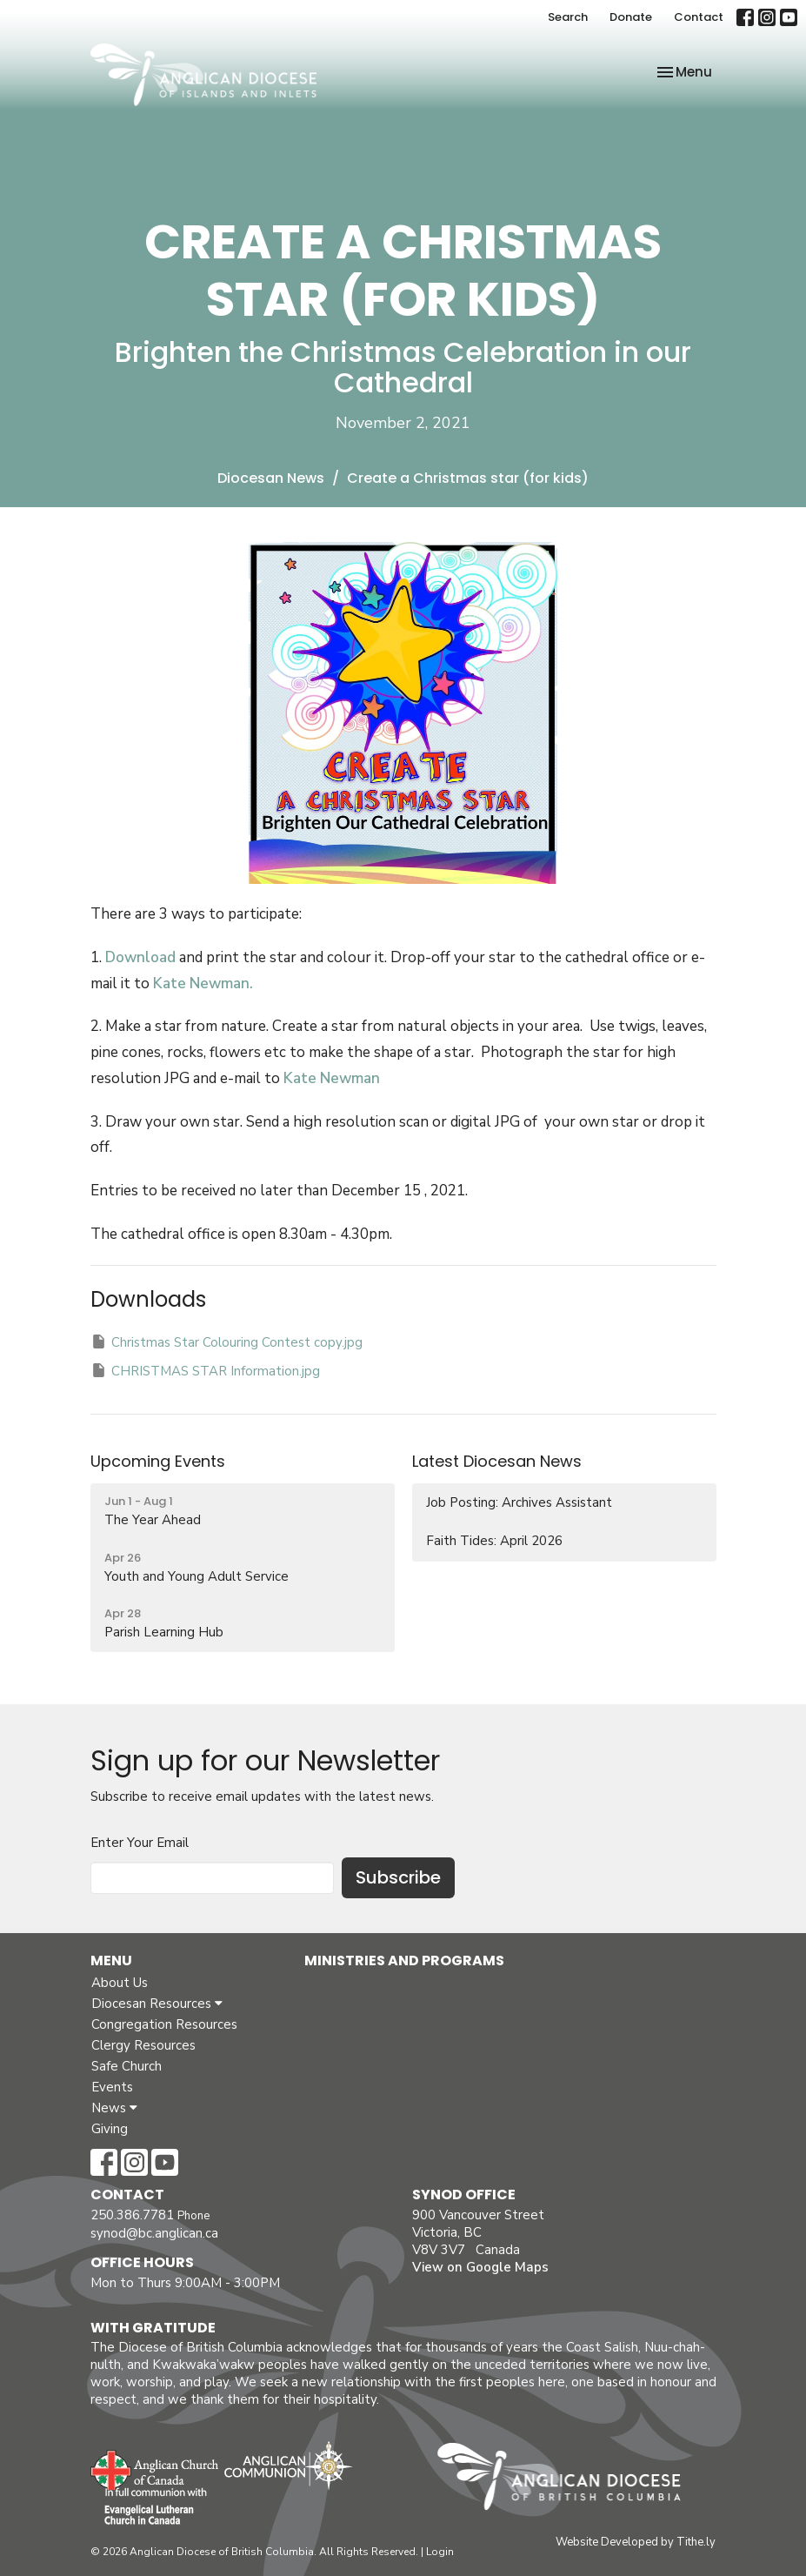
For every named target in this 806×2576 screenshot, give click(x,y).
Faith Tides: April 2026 (494, 1540)
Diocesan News (270, 478)
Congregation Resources (164, 2024)
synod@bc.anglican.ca (154, 2233)
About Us (119, 1982)
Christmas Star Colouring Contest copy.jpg (226, 1342)
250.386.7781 (132, 2215)
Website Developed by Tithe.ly (636, 2542)
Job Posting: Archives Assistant (519, 1502)
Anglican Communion (288, 2465)
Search (568, 17)
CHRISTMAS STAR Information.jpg (205, 1371)
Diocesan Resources (157, 2003)
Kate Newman (330, 1078)
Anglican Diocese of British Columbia (567, 2479)
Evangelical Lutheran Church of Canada (149, 2507)
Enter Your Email (139, 1842)
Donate (630, 17)
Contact (698, 17)
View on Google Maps (480, 2267)
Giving (109, 2129)
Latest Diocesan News (497, 1461)
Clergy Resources (143, 2045)
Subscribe (398, 1877)
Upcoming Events (157, 1461)
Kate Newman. (203, 984)
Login (440, 2552)
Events (112, 2087)
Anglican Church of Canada (155, 2468)
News (114, 2108)
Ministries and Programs (404, 1960)
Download (140, 957)
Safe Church (126, 2066)
